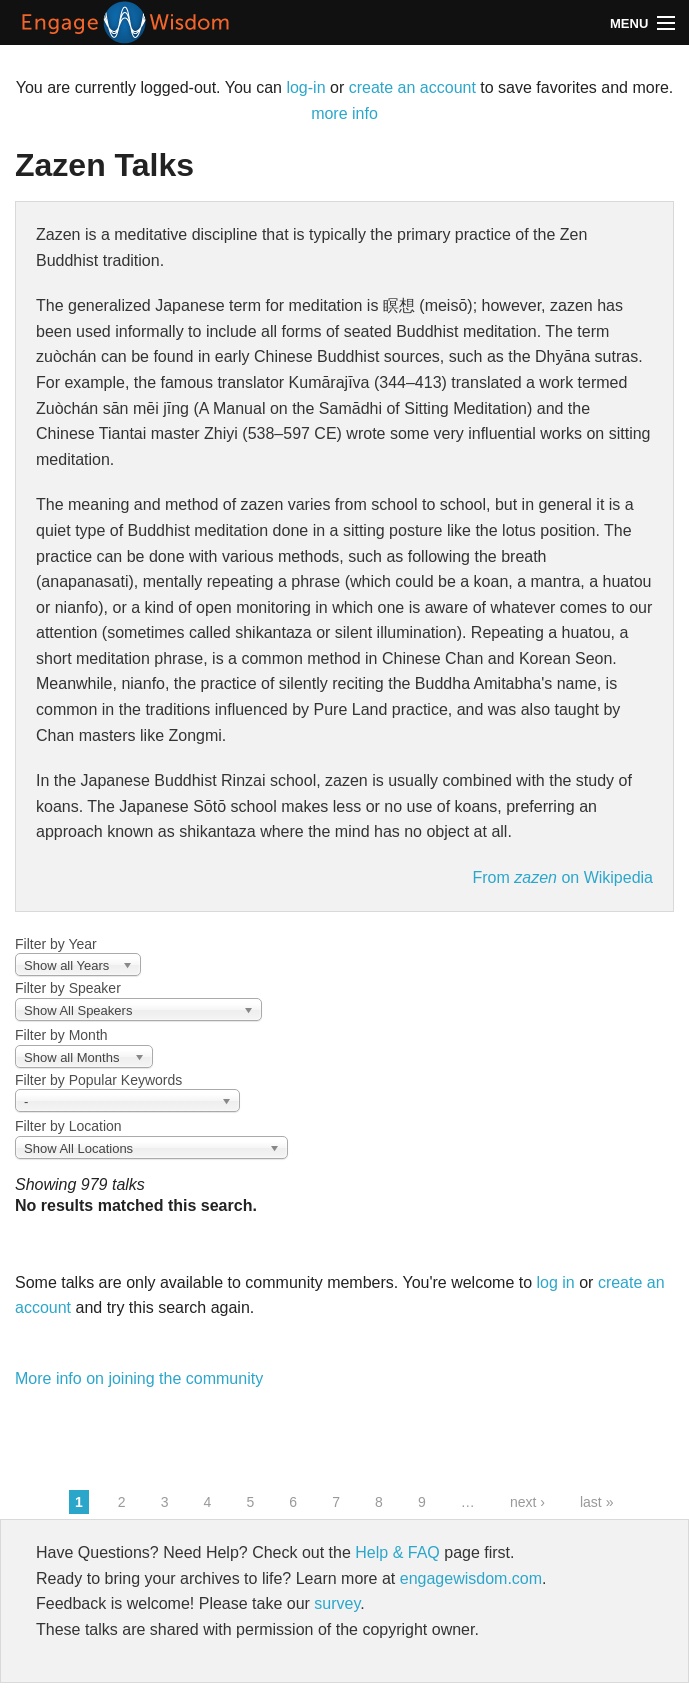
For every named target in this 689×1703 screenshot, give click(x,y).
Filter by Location (68, 1126)
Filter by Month (61, 1035)
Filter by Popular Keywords (98, 1080)
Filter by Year (56, 944)
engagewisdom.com (471, 1578)
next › (527, 1502)
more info (344, 113)
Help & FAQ (397, 1552)
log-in (305, 87)
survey (337, 1603)
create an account (412, 87)
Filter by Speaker (68, 988)
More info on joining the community (139, 1378)
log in (556, 1282)
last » (596, 1502)
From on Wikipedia (562, 877)
